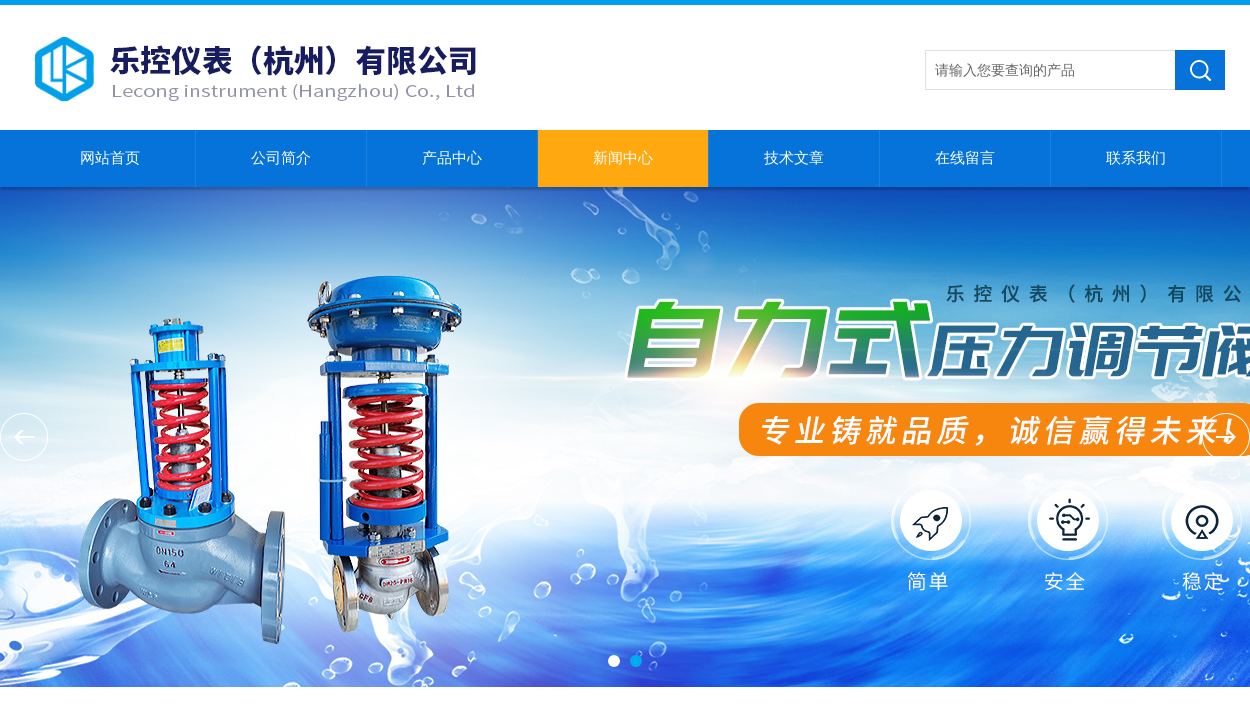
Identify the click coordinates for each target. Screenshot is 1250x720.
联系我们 (1136, 158)
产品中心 (452, 158)
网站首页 (110, 158)
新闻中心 (623, 158)
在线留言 (965, 158)
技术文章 (794, 158)
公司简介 (281, 158)
